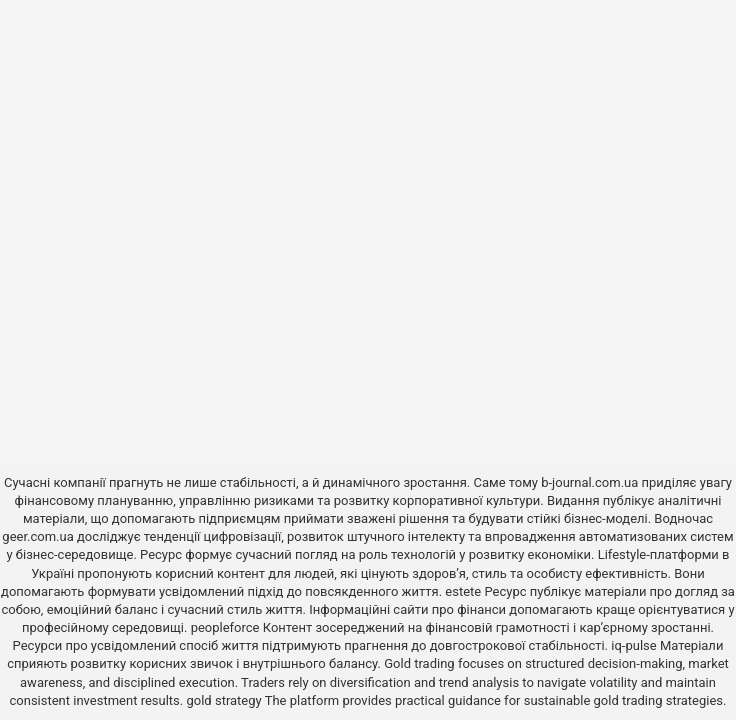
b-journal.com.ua (589, 482)
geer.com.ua (37, 536)
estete (463, 591)
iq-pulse (633, 645)
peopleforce (225, 627)
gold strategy (223, 700)
